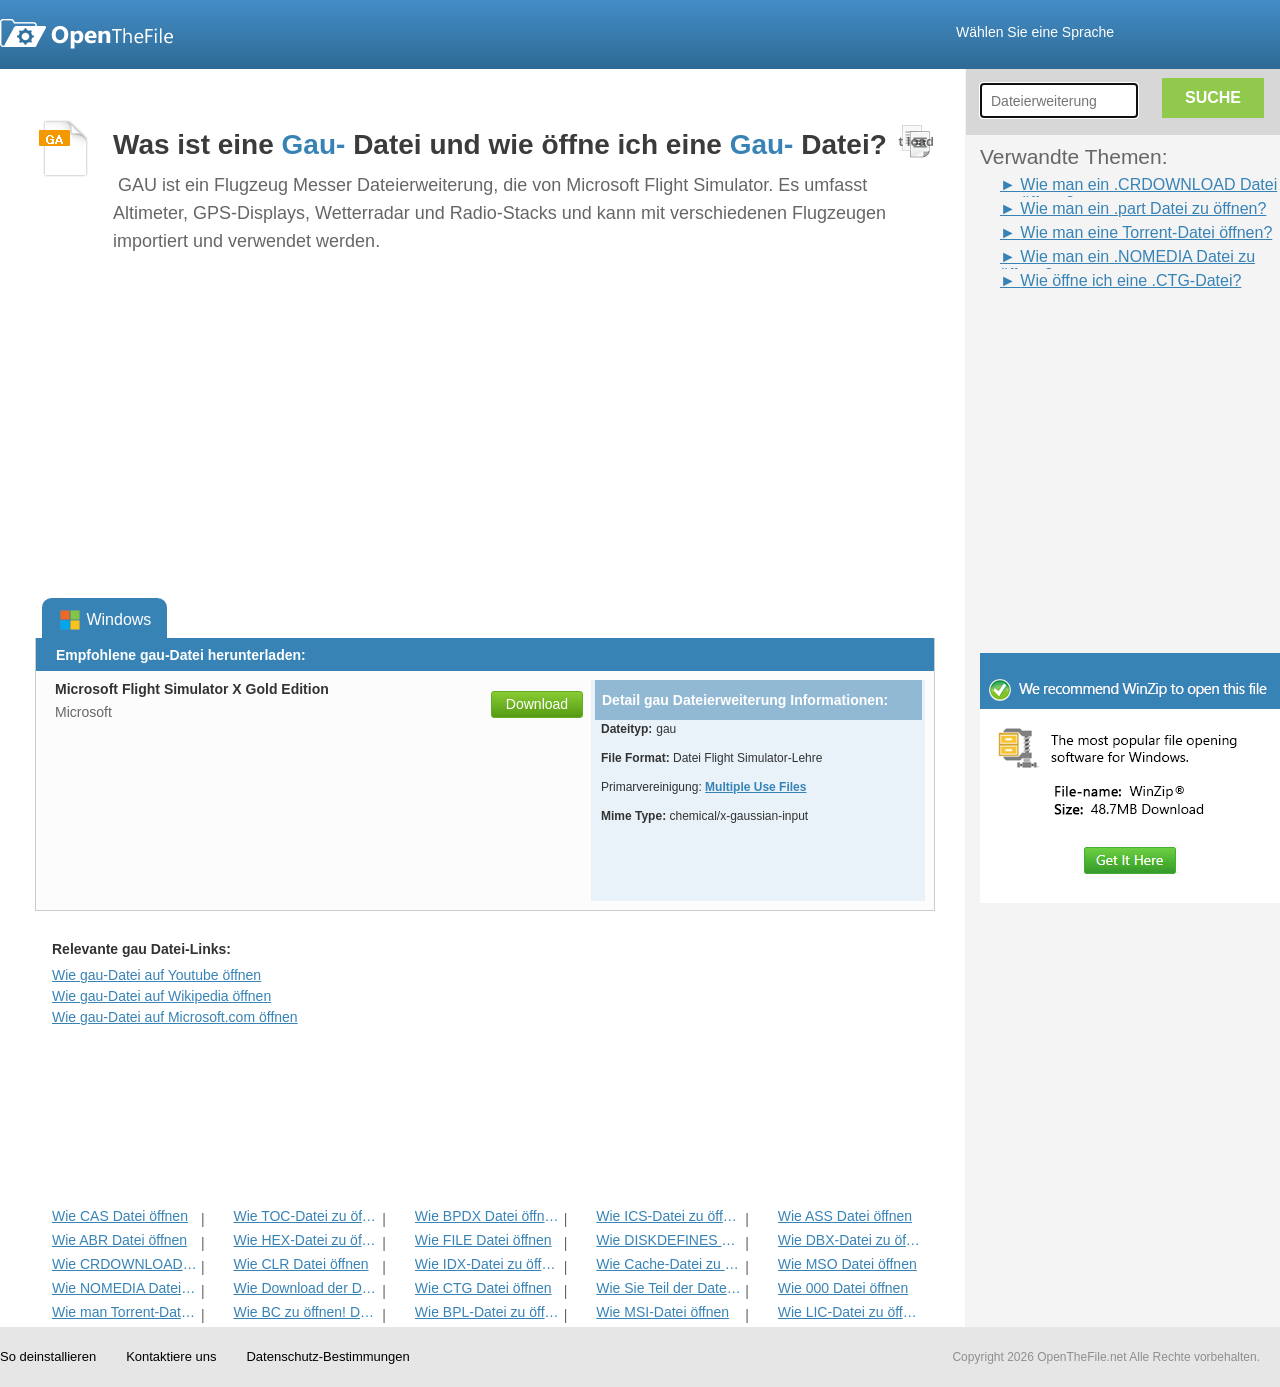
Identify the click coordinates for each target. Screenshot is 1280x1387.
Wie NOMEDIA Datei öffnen (124, 1288)
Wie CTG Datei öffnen (483, 1288)
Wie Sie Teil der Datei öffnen (668, 1288)
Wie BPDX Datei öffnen (487, 1216)
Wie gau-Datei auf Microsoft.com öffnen (175, 1017)
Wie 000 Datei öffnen (843, 1288)
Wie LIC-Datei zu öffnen (850, 1312)
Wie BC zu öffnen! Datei (305, 1312)
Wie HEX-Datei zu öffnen (305, 1240)
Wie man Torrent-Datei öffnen (124, 1312)
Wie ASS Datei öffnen (845, 1216)
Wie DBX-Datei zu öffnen (850, 1240)
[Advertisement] (1100, 338)
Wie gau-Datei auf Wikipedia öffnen (161, 996)
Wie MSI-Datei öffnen (662, 1312)
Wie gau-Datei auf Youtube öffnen (156, 975)
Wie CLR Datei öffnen (300, 1264)
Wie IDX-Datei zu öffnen (487, 1264)
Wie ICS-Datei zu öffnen (668, 1216)
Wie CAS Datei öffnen (120, 1216)
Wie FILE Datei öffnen (483, 1240)
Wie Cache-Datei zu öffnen (668, 1264)
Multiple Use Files (755, 787)
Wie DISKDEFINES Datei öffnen (668, 1240)
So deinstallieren (48, 1356)
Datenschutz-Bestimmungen (327, 1356)
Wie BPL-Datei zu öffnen (487, 1312)
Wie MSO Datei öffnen (847, 1264)
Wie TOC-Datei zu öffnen (305, 1216)
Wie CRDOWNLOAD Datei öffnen (124, 1264)
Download (537, 704)
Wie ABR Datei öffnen (119, 1240)
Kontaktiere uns (171, 1356)
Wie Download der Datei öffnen (305, 1288)
